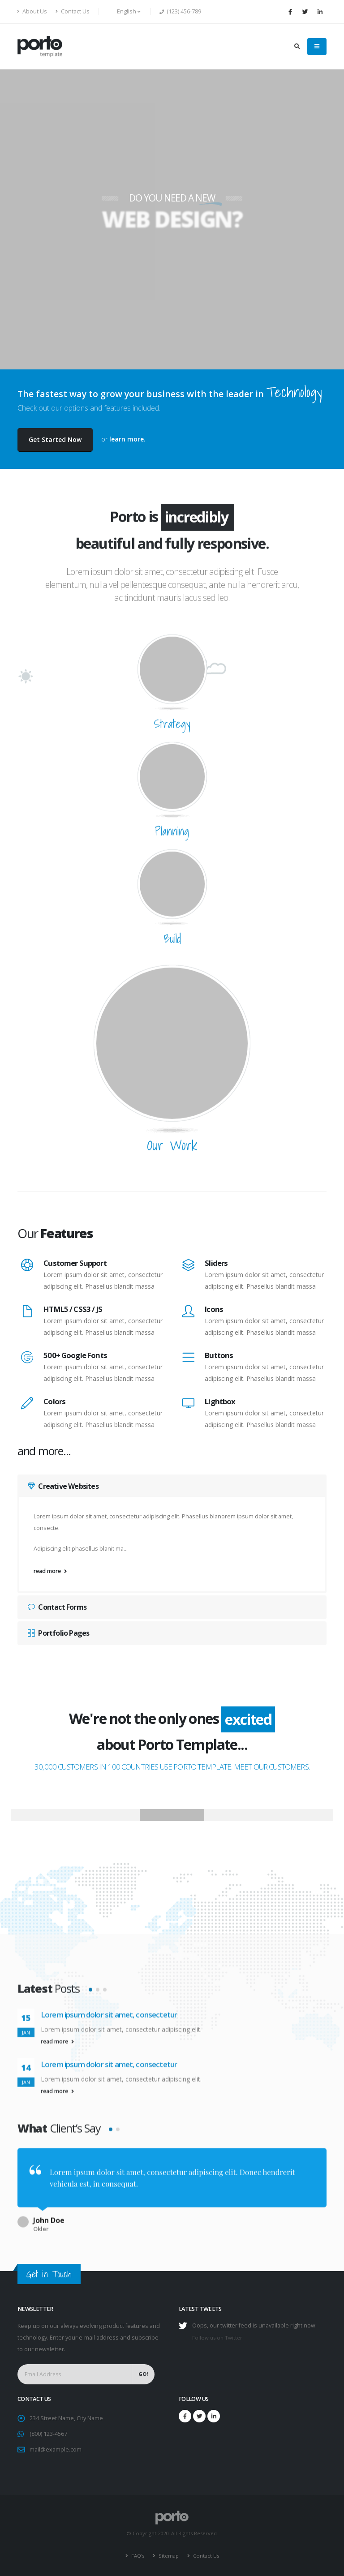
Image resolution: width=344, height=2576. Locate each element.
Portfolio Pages (58, 1633)
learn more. (127, 439)
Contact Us (73, 11)
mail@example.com (56, 2449)
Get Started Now (55, 439)
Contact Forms (57, 1607)
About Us (32, 11)
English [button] (124, 11)
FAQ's (137, 2555)
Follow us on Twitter (217, 2337)
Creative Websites (63, 1486)
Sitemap (168, 2555)
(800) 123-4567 (48, 2434)
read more (50, 1571)
